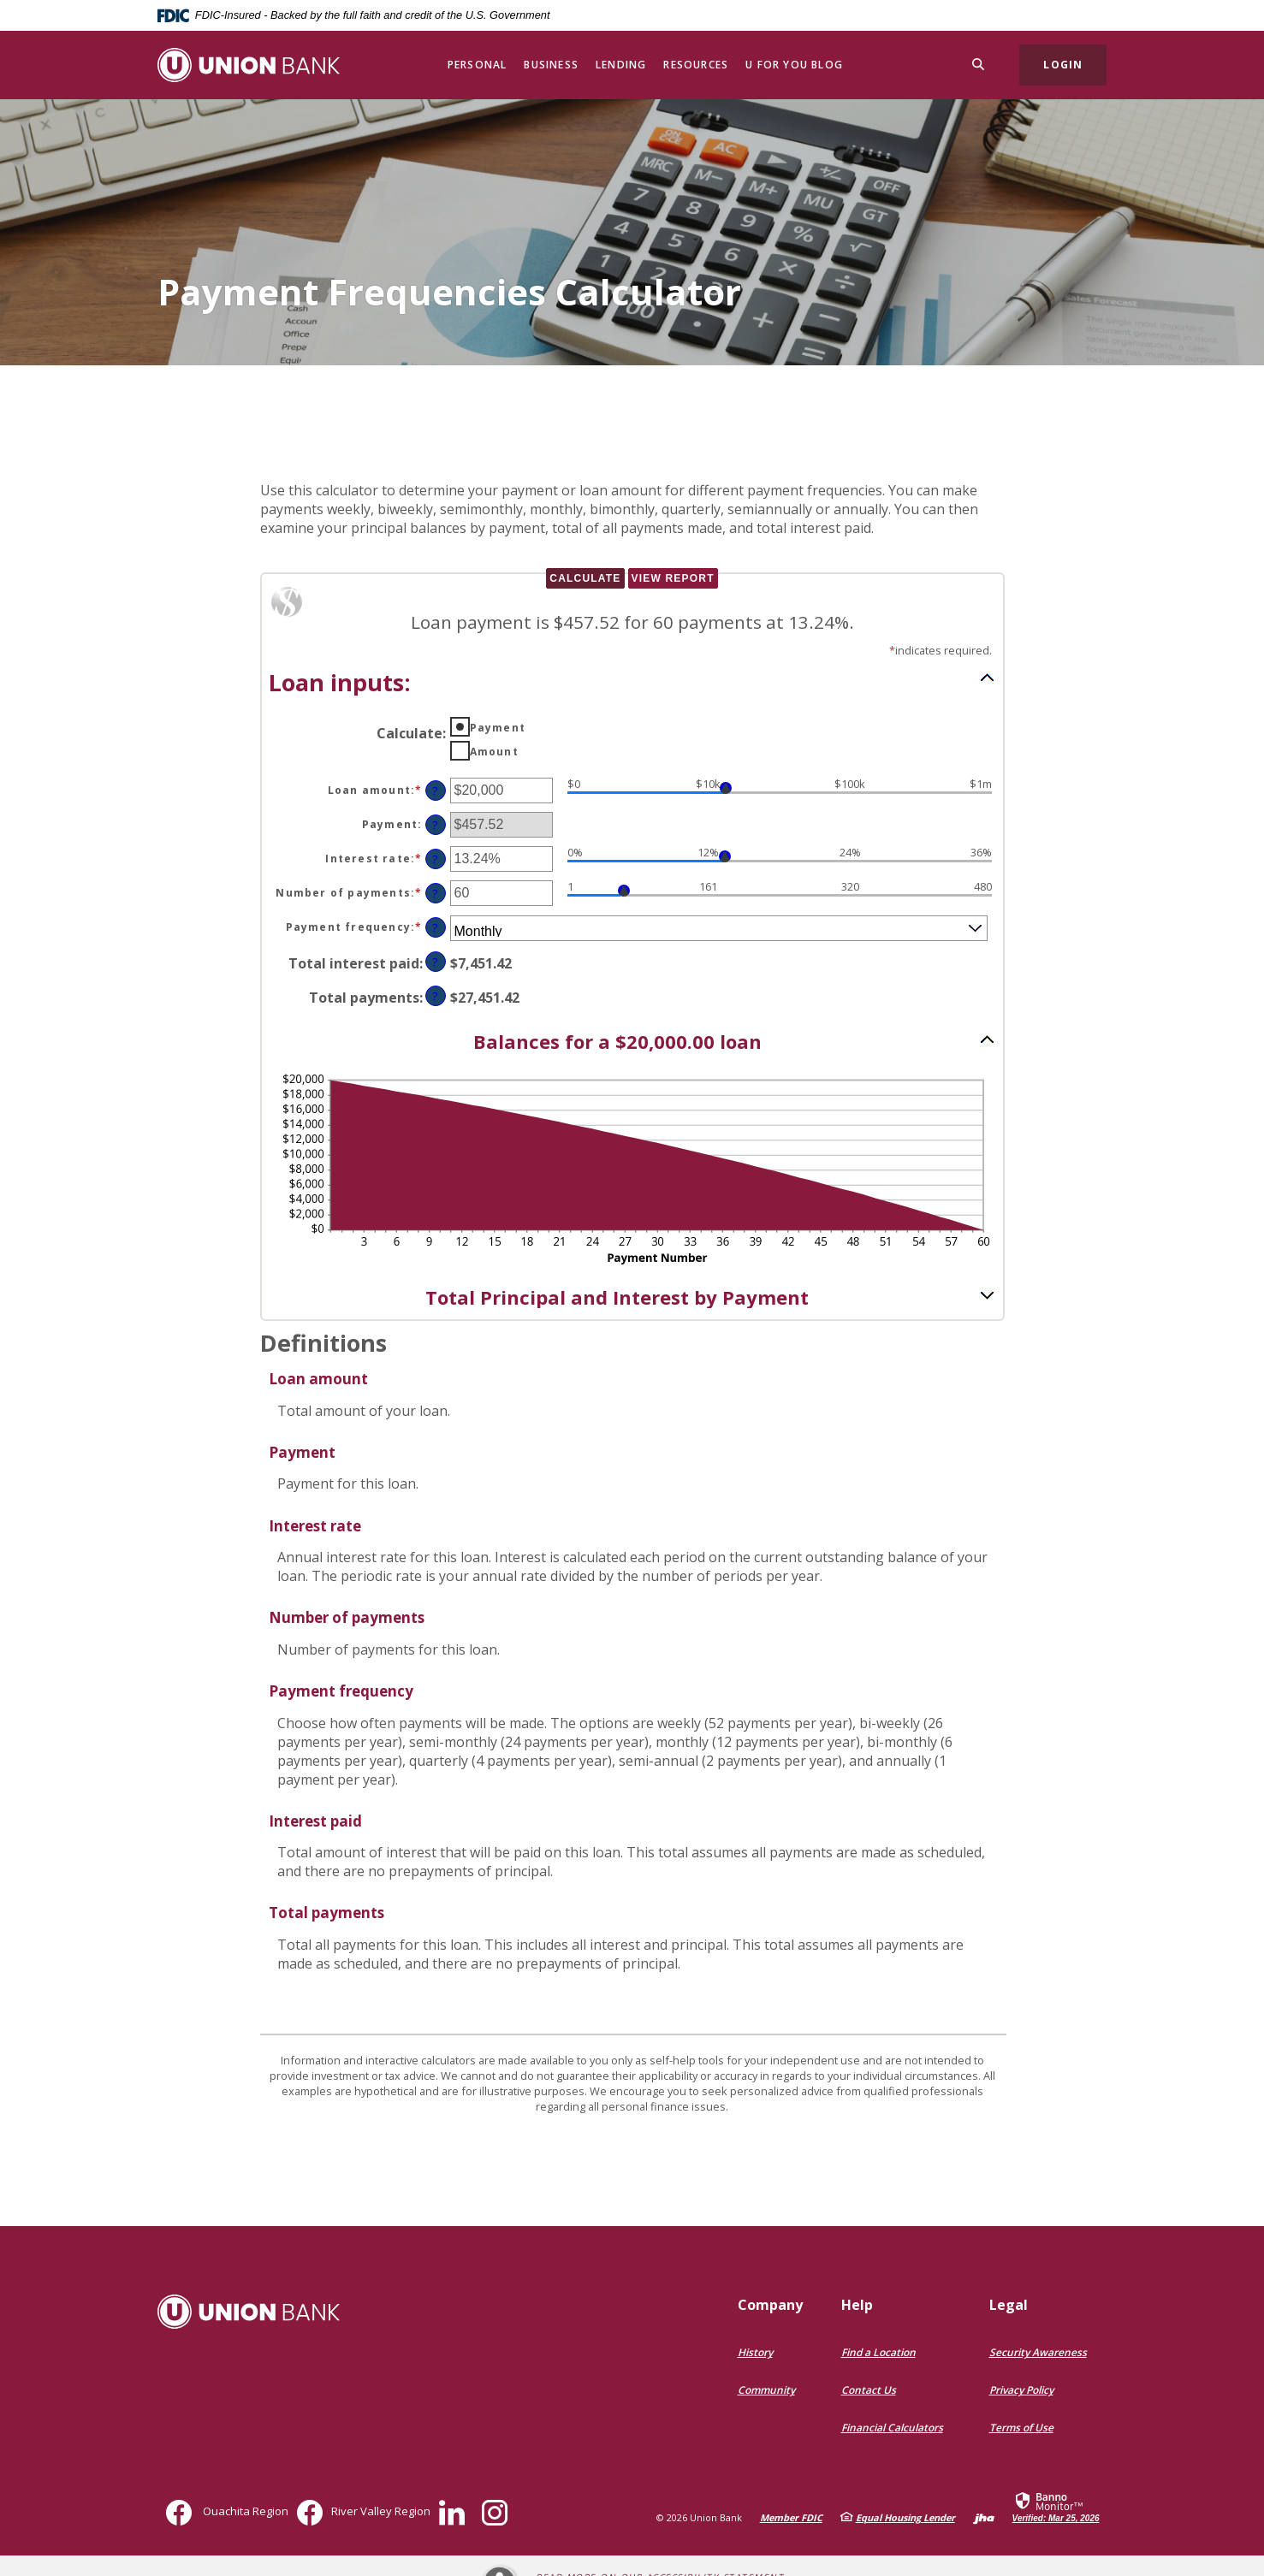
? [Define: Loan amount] (435, 791)
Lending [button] (621, 64)
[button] (632, 681)
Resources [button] (695, 64)
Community (766, 2390)
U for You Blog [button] (794, 64)
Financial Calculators (892, 2427)
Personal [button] (477, 64)
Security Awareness (1038, 2352)
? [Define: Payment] (435, 825)
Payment (497, 727)
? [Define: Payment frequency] (435, 928)
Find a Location (878, 2352)
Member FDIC (791, 2517)
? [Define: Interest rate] (435, 859)
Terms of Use (1021, 2427)
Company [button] (770, 2304)
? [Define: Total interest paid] (435, 962)
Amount (494, 751)
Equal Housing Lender (905, 2517)
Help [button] (857, 2304)
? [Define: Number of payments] (435, 893)
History (755, 2352)
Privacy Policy (1021, 2390)
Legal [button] (1008, 2304)
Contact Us (868, 2390)
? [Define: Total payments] (435, 996)
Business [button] (551, 64)
